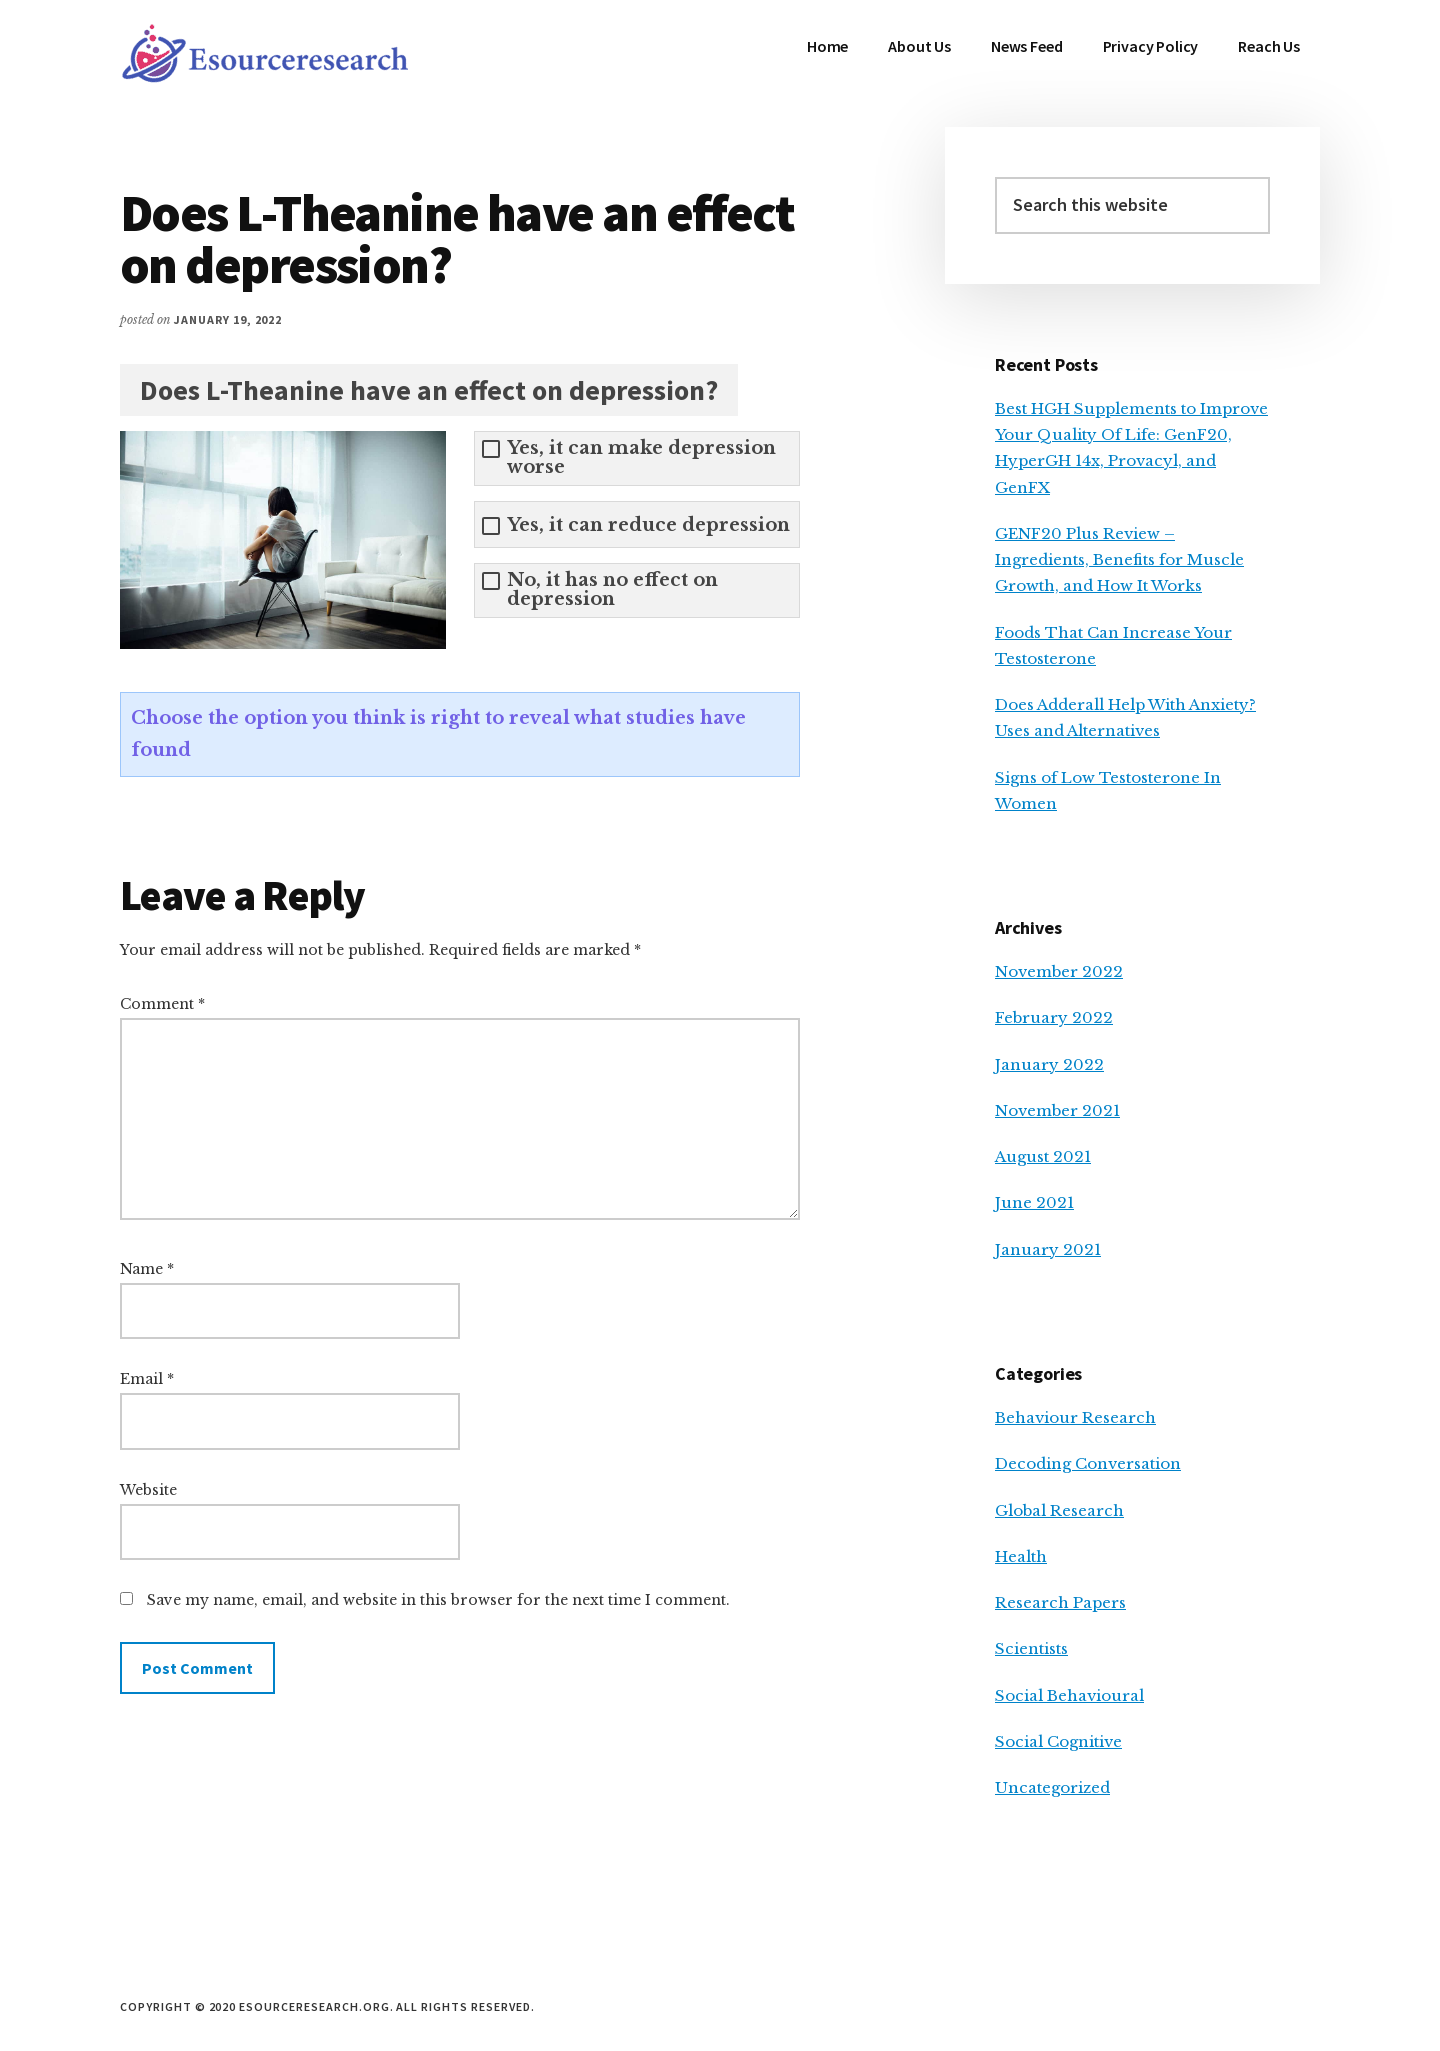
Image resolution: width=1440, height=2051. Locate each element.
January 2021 (1048, 1249)
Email (147, 1379)
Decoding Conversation (1088, 1463)
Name (147, 1269)
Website (148, 1490)
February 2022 (1054, 1017)
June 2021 (1034, 1202)
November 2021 (1057, 1110)
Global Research (1059, 1510)
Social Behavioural (1069, 1695)
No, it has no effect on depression (612, 590)
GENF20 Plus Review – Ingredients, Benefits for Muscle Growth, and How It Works (1119, 560)
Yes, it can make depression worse (641, 458)
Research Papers (1060, 1602)
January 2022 (1049, 1064)
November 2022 (1059, 971)
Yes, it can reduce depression (648, 525)
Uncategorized (1052, 1787)
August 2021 (1043, 1156)
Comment (162, 1004)
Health (1021, 1556)
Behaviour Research (1075, 1417)
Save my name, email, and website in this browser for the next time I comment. (438, 1600)
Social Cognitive (1058, 1741)
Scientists (1031, 1648)
